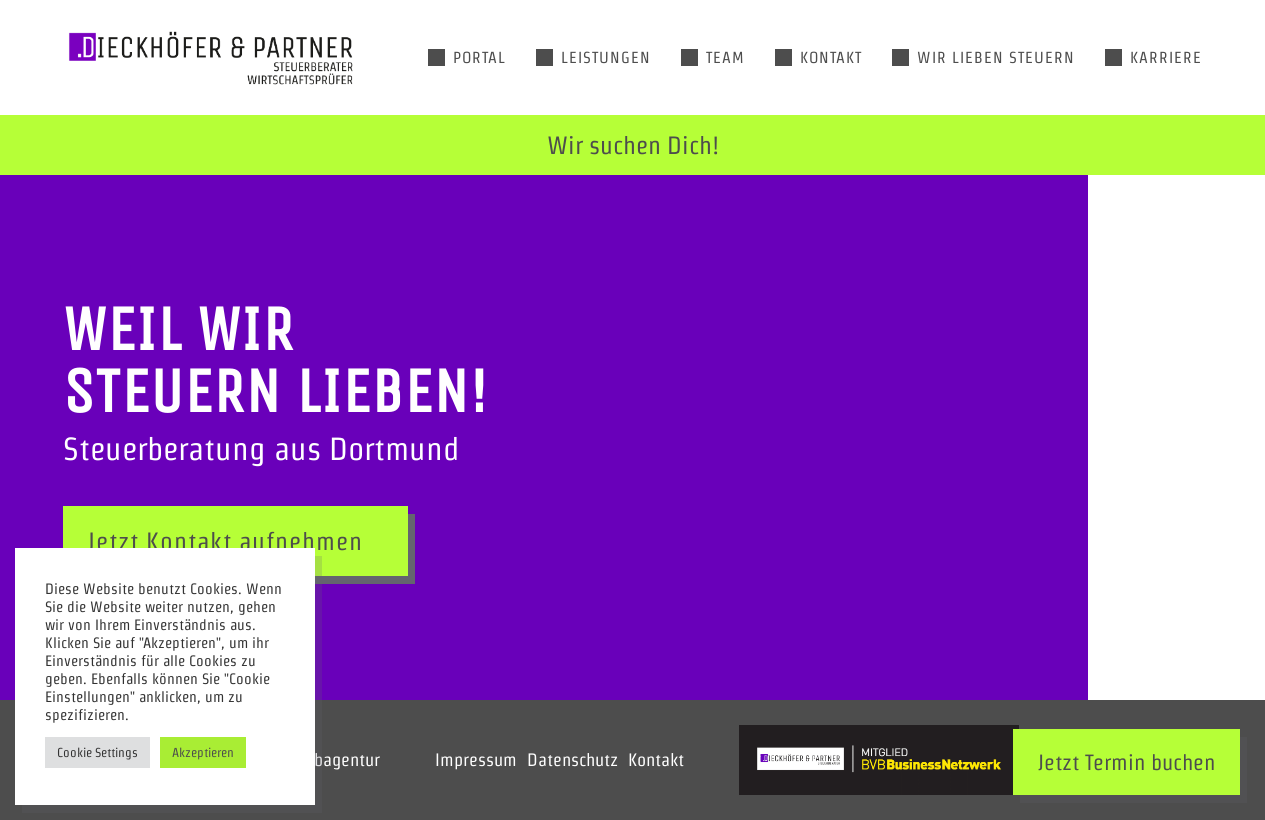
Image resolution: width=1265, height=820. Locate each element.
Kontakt (656, 759)
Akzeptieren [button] (203, 752)
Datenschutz (572, 759)
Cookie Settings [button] (97, 752)
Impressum (476, 759)
